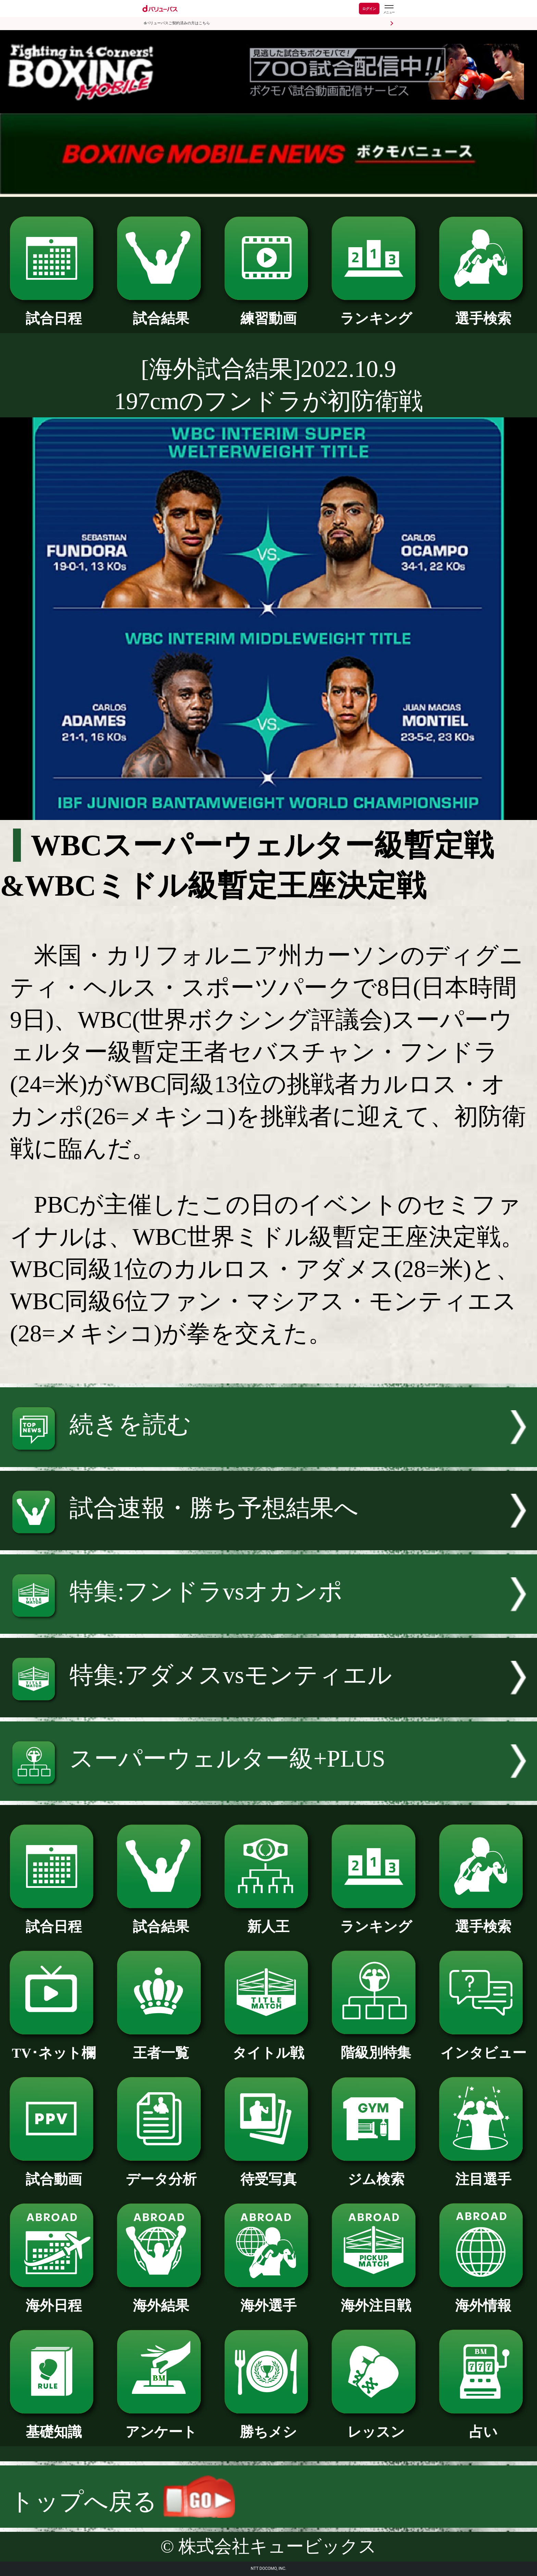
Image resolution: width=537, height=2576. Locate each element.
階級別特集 (376, 2045)
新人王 (268, 1919)
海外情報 (483, 2298)
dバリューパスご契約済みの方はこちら (177, 23)
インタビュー (483, 2046)
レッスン (376, 2425)
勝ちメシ (268, 2425)
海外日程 (54, 2298)
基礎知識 (54, 2425)
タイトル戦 (268, 2046)
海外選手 (268, 2298)
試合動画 (54, 2172)
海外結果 (161, 2298)
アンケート (161, 2425)
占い (483, 2425)
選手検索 (483, 311)
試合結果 (161, 311)
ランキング (376, 311)
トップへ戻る (122, 2501)
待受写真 (268, 2172)
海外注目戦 (376, 2298)
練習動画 (268, 311)
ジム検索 (376, 2172)
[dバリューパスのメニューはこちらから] (389, 9)
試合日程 (54, 311)
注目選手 (483, 2172)
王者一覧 (161, 2046)
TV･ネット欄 (54, 2046)
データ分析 (161, 2172)
